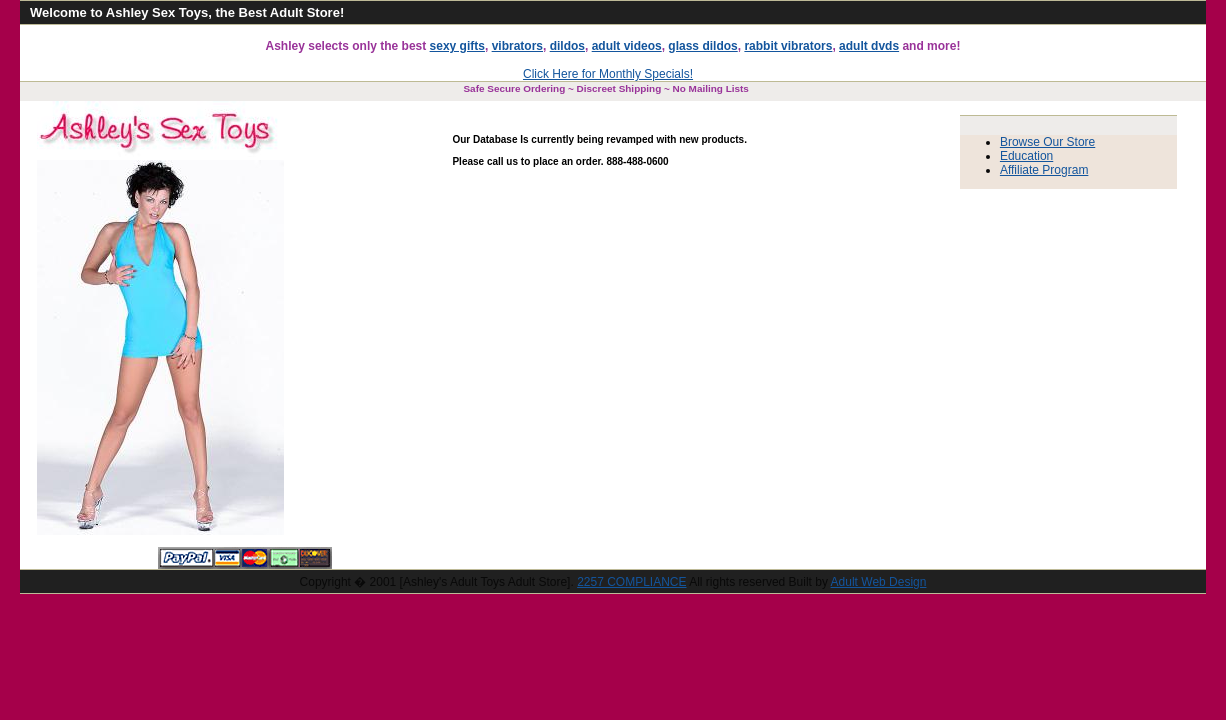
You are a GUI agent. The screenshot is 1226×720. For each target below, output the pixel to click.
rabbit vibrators (788, 46)
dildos (567, 46)
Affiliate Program (1044, 170)
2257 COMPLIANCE (631, 582)
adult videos (627, 46)
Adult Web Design (879, 582)
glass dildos (702, 46)
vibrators (517, 46)
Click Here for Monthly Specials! (608, 74)
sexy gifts (457, 46)
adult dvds (869, 46)
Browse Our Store (1047, 142)
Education (1026, 156)
